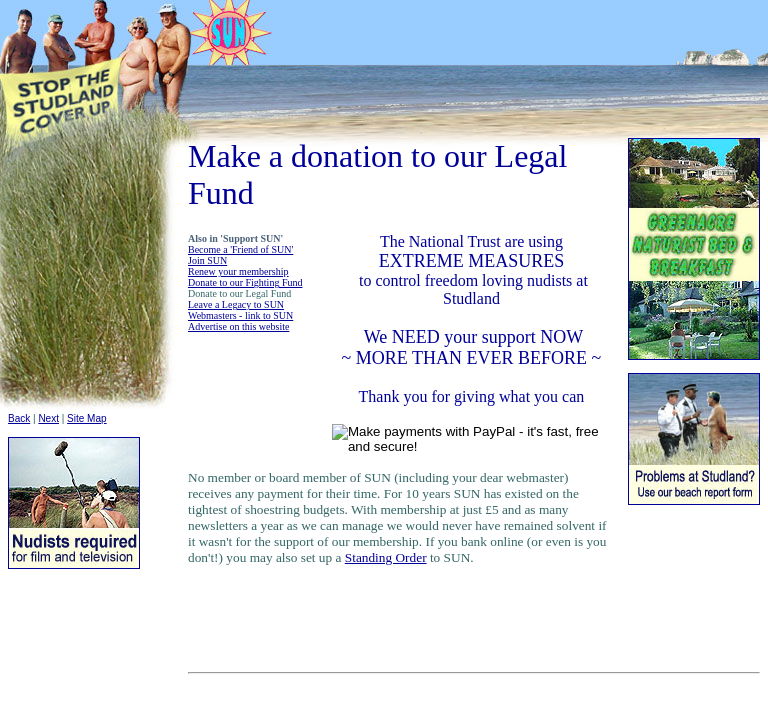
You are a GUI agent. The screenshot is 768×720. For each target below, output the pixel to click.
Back (19, 418)
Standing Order (386, 557)
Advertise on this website (238, 326)
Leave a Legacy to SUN (236, 304)
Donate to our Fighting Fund (245, 282)
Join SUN (207, 260)
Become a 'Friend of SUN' (240, 249)
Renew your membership (238, 271)
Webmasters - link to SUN (240, 315)
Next (48, 418)
